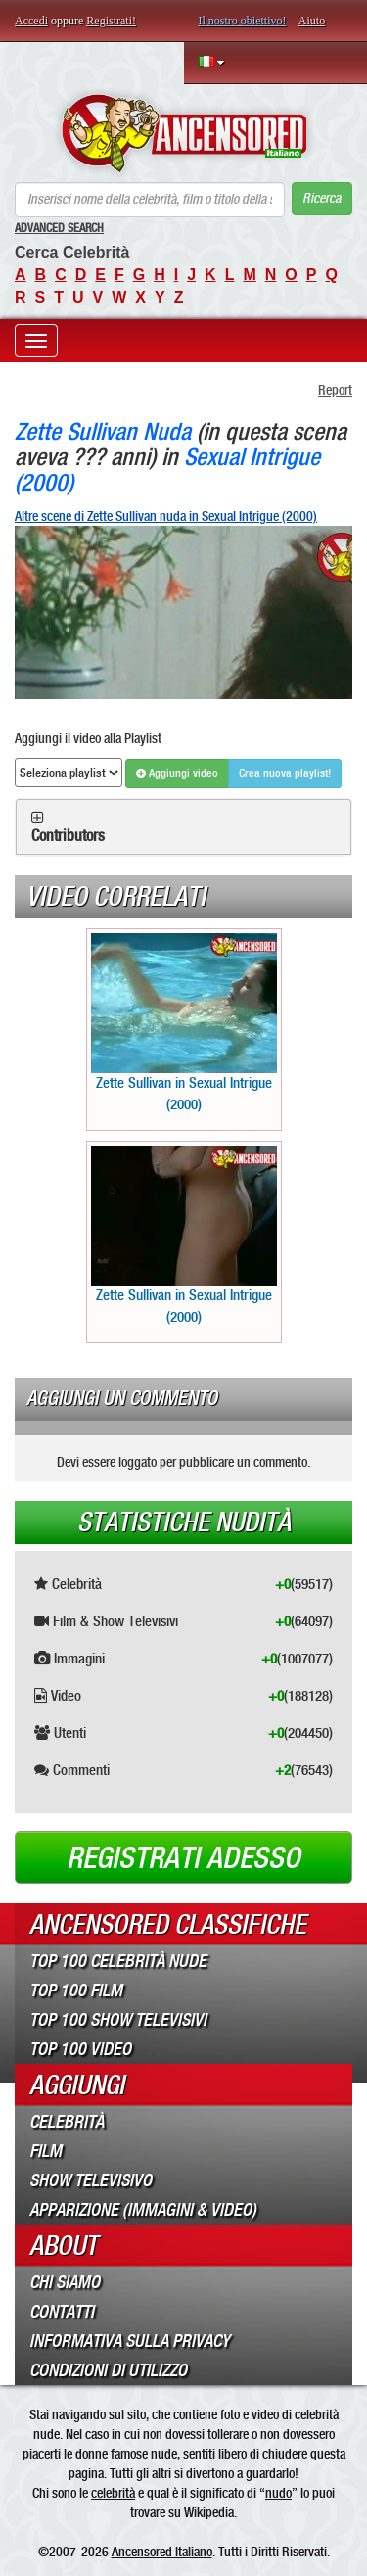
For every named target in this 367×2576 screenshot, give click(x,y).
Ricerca (321, 198)
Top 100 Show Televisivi (117, 2020)
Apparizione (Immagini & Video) (142, 2210)
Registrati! (111, 20)
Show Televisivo (90, 2180)
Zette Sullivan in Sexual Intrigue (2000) (184, 1022)
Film (45, 2151)
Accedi (31, 20)
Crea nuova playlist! (285, 773)
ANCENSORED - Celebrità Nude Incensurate (183, 133)
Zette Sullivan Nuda (103, 431)
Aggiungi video (177, 773)
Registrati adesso (183, 1858)
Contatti (61, 2311)
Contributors (68, 836)
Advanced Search (59, 228)
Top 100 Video (80, 2049)
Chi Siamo (64, 2282)
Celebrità (66, 2121)
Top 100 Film (75, 1990)
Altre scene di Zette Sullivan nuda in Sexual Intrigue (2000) (166, 516)
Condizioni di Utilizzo (108, 2370)
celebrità (113, 2493)
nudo (278, 2493)
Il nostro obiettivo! (243, 20)
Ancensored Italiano (162, 2551)
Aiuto (311, 20)
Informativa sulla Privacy (129, 2341)
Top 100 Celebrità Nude (117, 1961)
